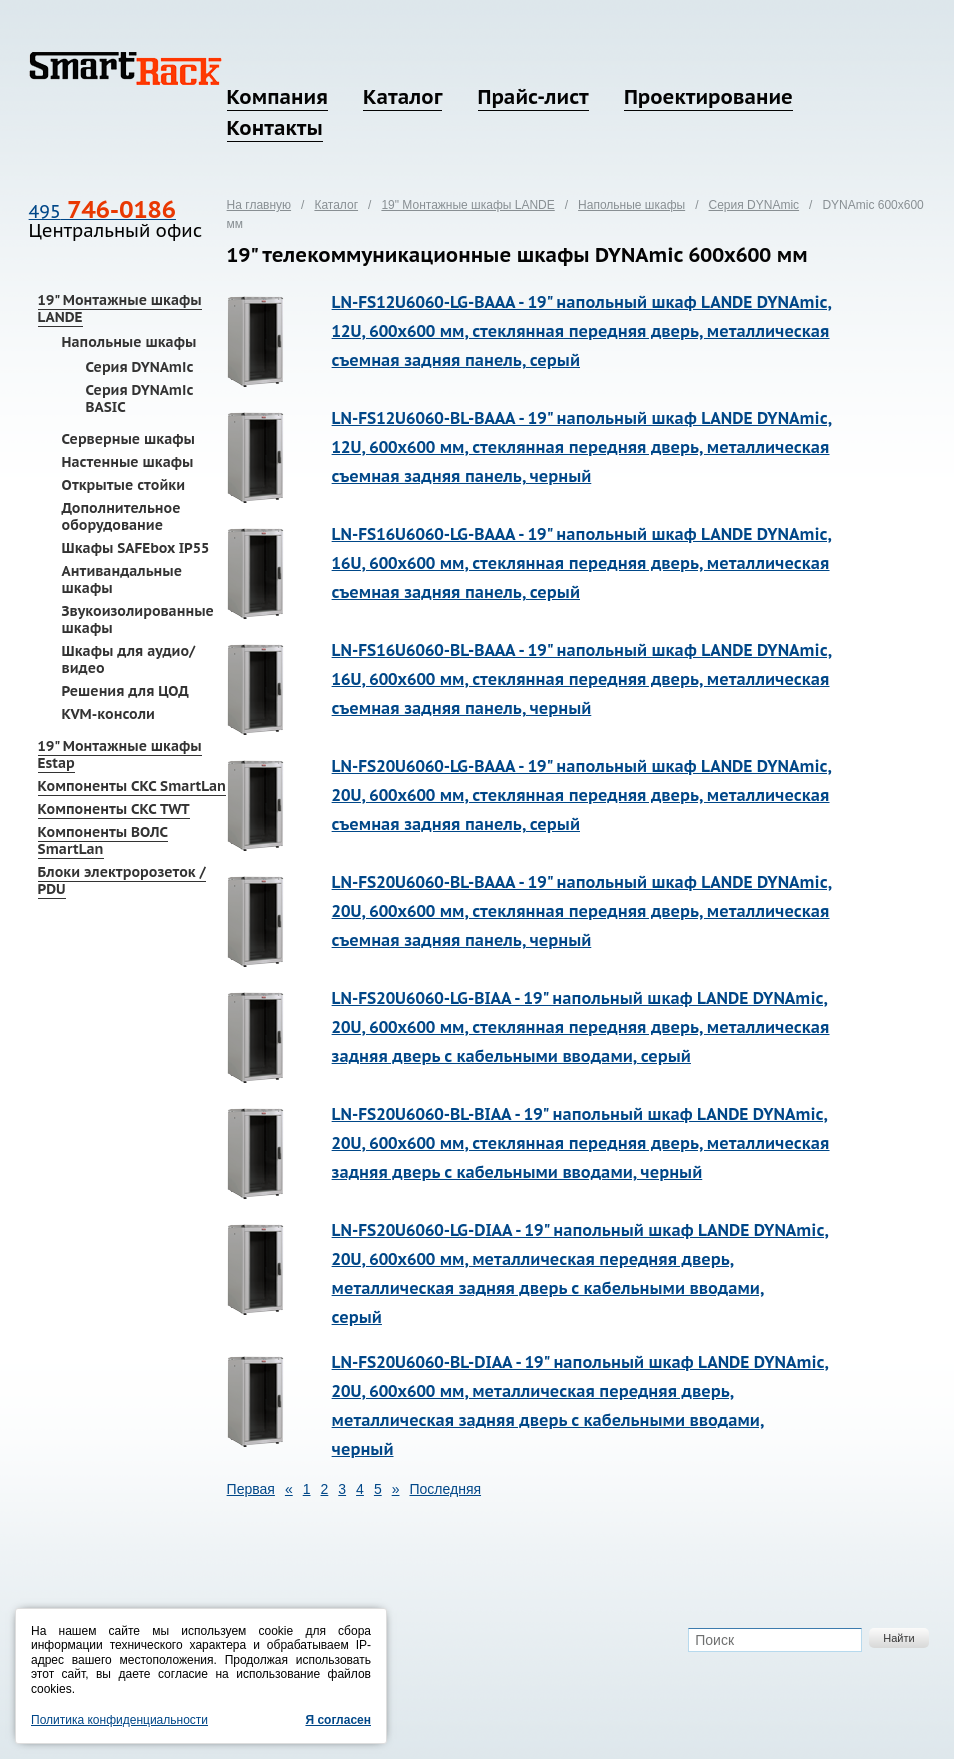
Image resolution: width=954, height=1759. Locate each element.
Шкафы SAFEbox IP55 (136, 548)
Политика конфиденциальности (119, 1720)
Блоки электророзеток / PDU (122, 880)
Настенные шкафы (128, 462)
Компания (277, 97)
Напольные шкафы (129, 342)
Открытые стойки (123, 485)
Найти (898, 1638)
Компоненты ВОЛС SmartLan (103, 840)
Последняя (445, 1489)
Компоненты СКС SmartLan (132, 786)
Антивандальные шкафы (122, 579)
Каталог (402, 97)
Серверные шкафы (128, 439)
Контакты (275, 128)
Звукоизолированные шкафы (138, 619)
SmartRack (125, 68)
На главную (259, 205)
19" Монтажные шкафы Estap (120, 754)
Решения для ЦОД (125, 691)
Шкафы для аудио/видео (129, 659)
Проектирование (708, 97)
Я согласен (338, 1720)
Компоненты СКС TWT (114, 809)
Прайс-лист (533, 97)
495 (102, 211)
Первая (251, 1489)
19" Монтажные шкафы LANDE (120, 308)
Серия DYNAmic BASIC (139, 398)
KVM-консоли (108, 714)
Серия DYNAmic (140, 367)
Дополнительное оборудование (121, 516)
